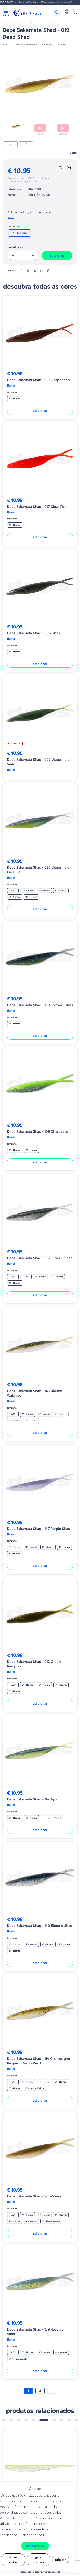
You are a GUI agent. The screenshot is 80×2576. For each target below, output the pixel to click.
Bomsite (56, 2571)
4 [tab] (26, 2420)
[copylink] (48, 271)
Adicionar (57, 255)
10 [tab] (76, 2420)
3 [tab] (18, 2420)
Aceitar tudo (35, 2546)
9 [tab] (69, 2420)
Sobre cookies (13, 2559)
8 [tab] (61, 2420)
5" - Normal (19, 233)
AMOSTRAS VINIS (49, 44)
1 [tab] (3, 2420)
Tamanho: (14, 226)
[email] (35, 270)
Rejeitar (60, 2560)
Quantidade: (15, 247)
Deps (31, 194)
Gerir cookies (38, 2559)
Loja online (17, 44)
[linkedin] (28, 271)
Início (5, 44)
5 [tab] (33, 2420)
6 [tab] (43, 2420)
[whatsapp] (41, 271)
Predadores (32, 44)
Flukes (63, 44)
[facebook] (21, 271)
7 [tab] (54, 2420)
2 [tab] (11, 2420)
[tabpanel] (40, 2479)
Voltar (72, 153)
